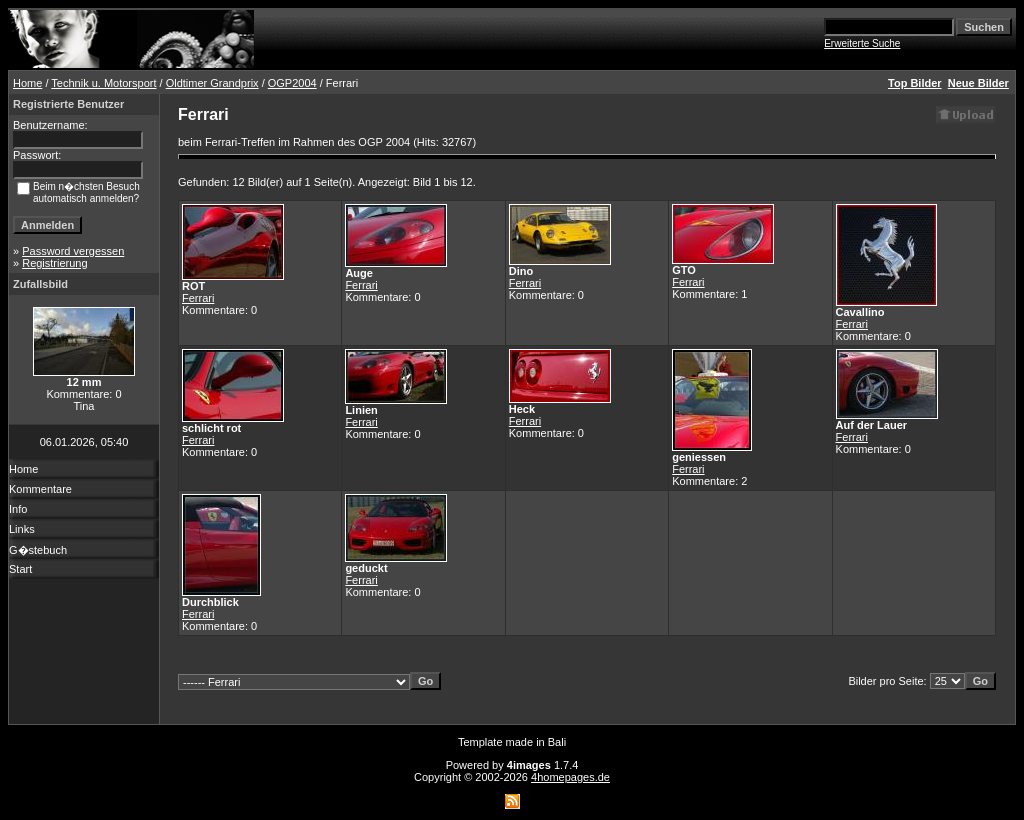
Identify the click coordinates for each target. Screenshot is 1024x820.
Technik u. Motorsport (103, 83)
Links (22, 529)
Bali (557, 742)
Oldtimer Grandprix (212, 83)
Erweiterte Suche (862, 43)
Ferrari (198, 298)
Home (27, 83)
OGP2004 (292, 83)
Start (20, 569)
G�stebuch (38, 550)
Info (18, 509)
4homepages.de (570, 777)
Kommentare (40, 489)
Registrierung (54, 263)
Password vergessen (73, 251)
